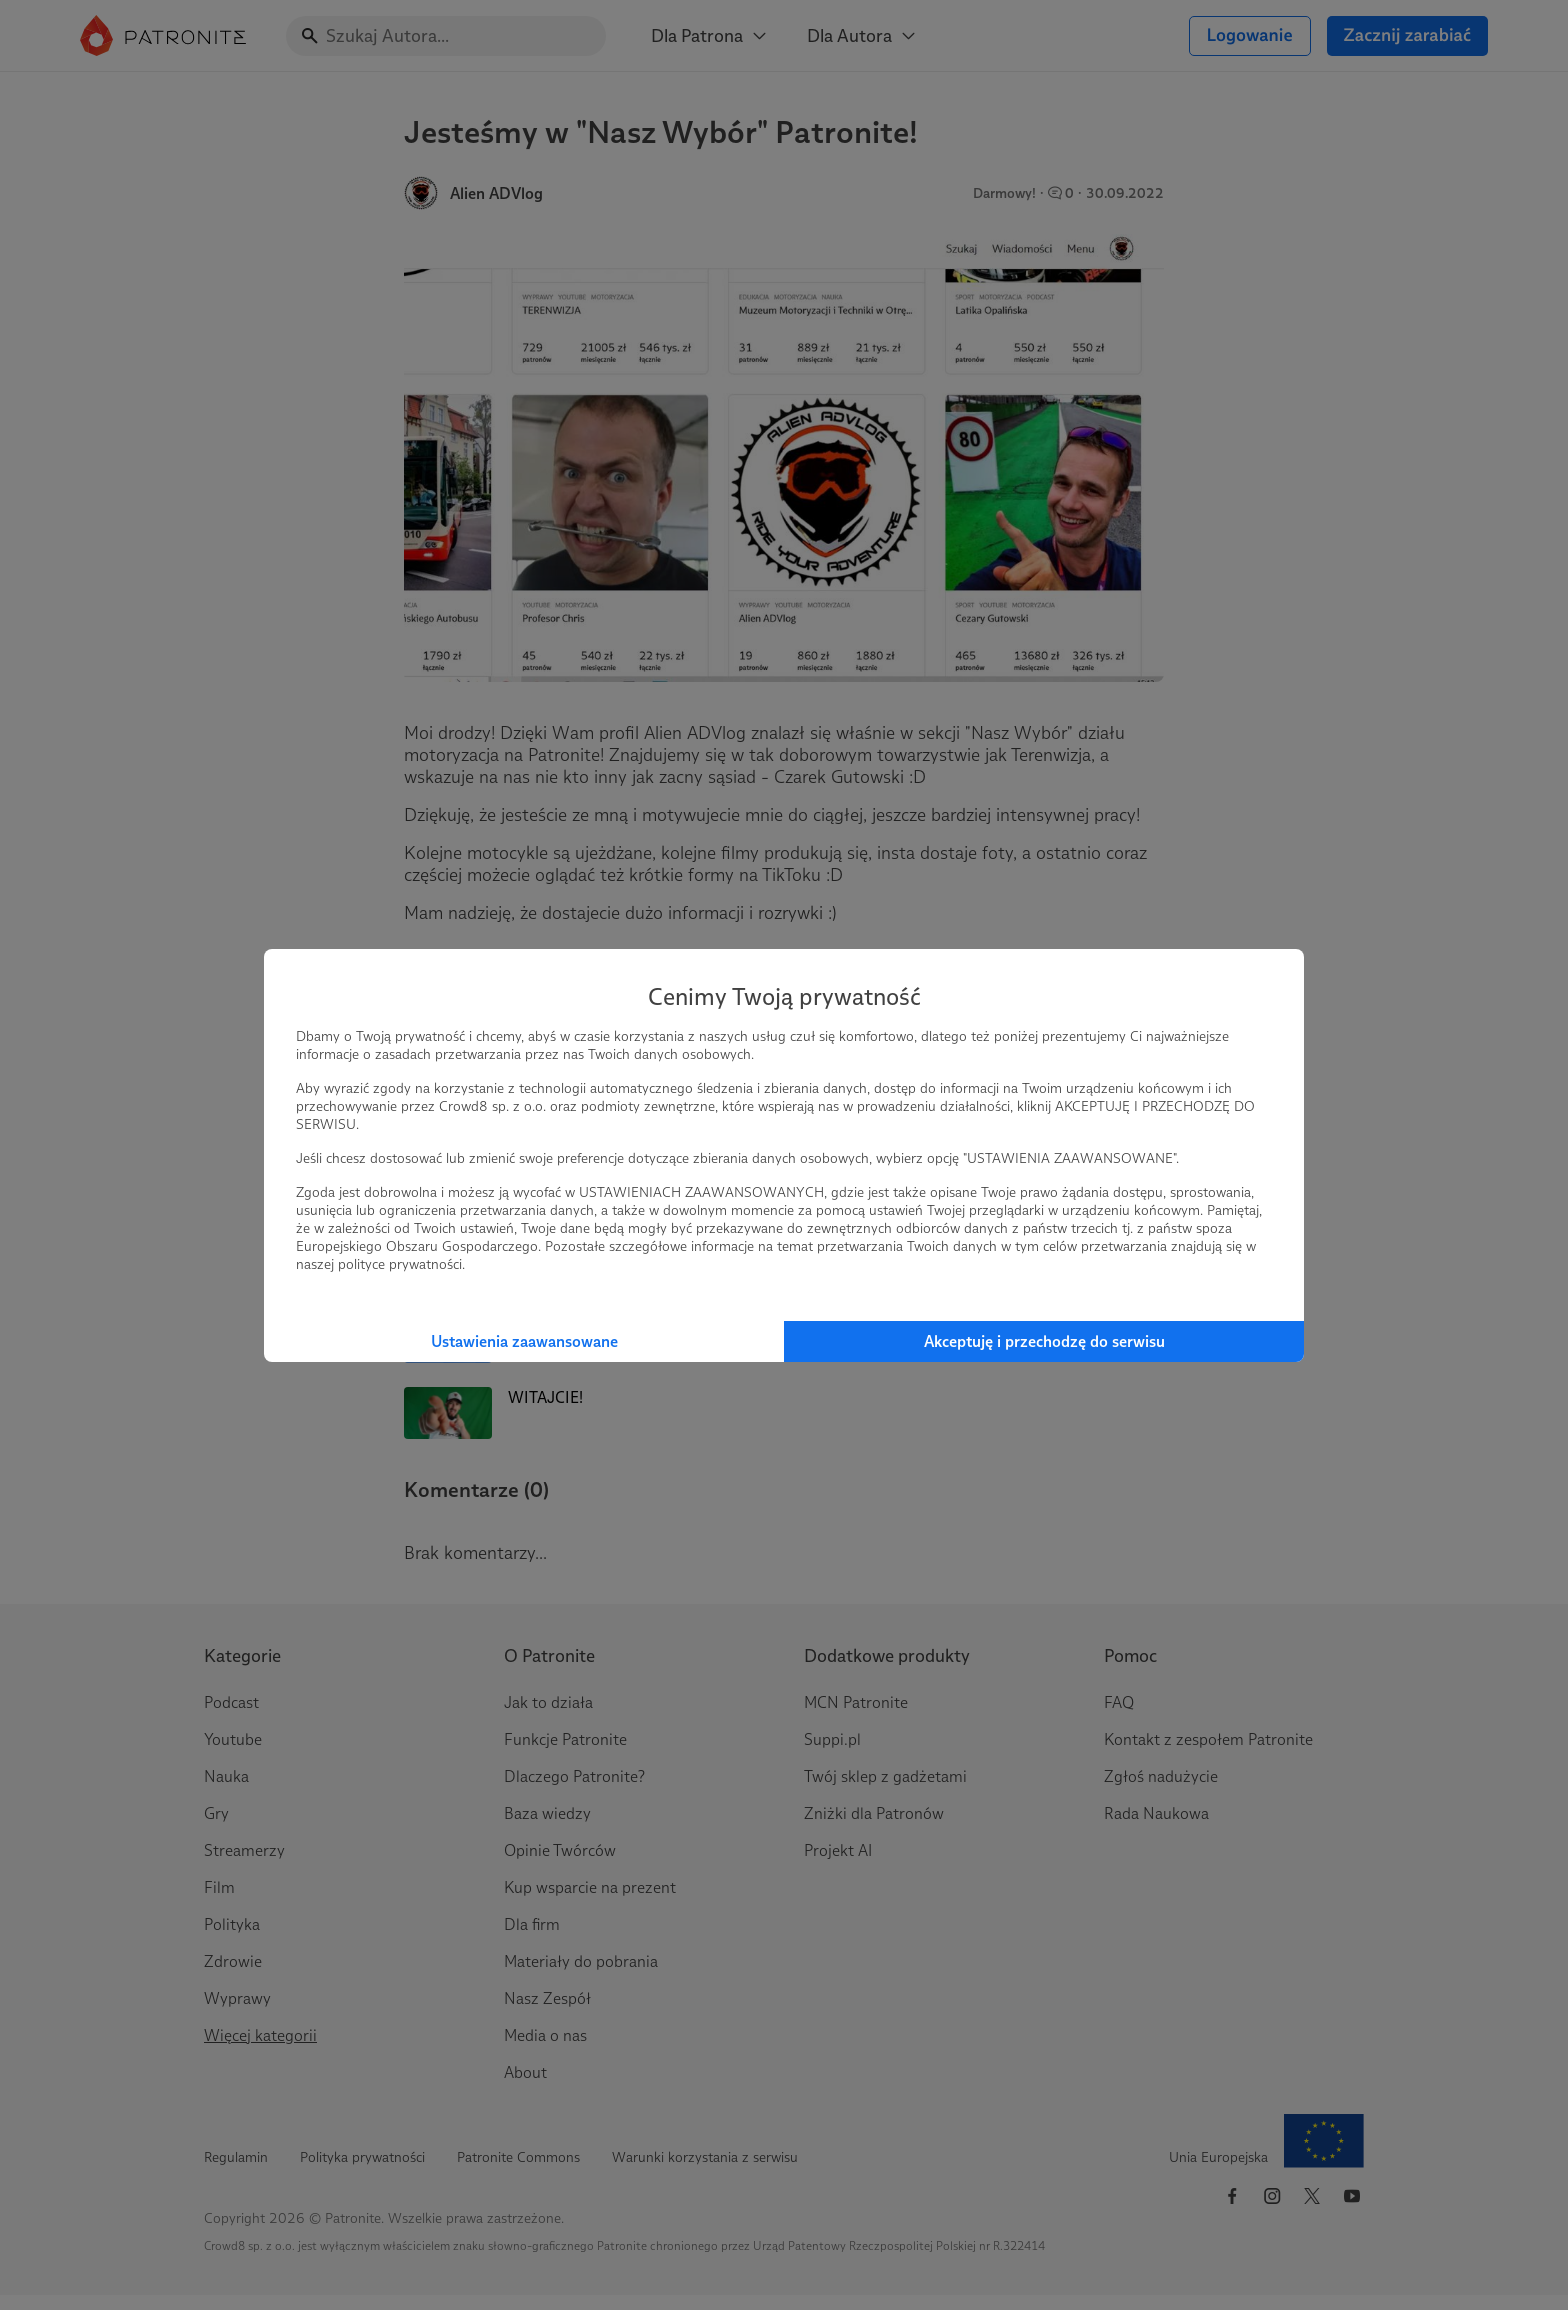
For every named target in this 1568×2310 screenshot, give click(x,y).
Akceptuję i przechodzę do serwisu (1044, 1341)
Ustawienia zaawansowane (524, 1341)
